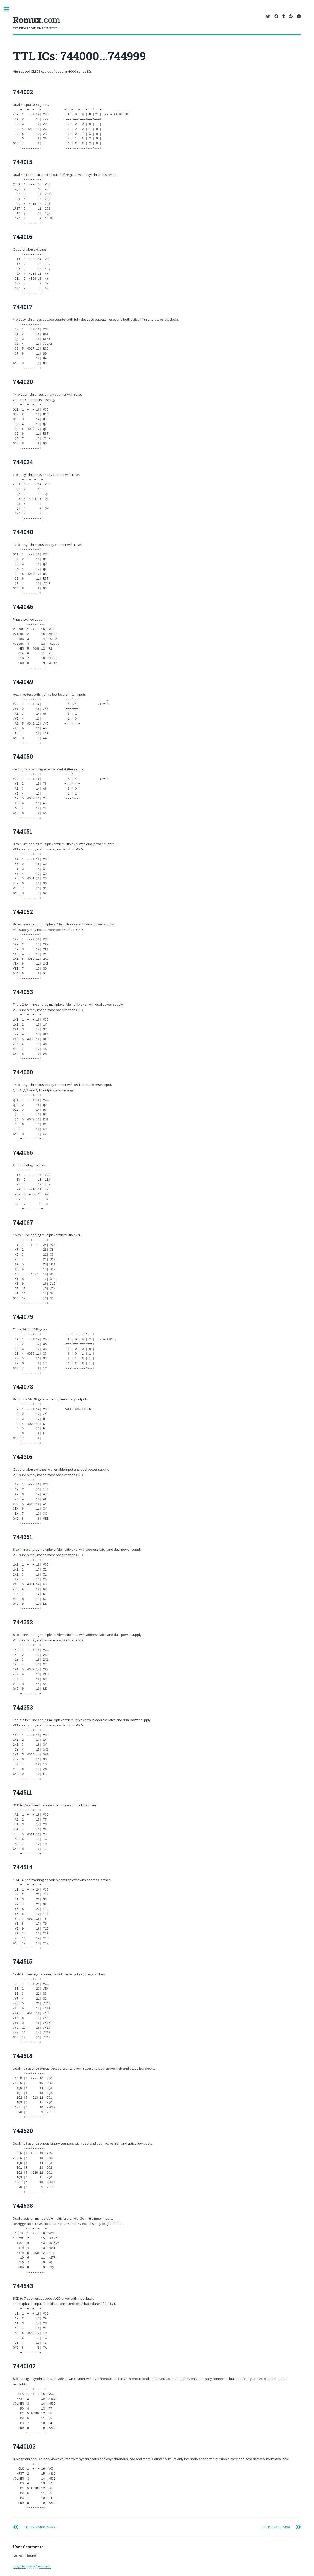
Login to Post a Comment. (32, 2566)
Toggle (9, 9)
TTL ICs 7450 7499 (276, 2527)
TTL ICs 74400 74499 (40, 2527)
